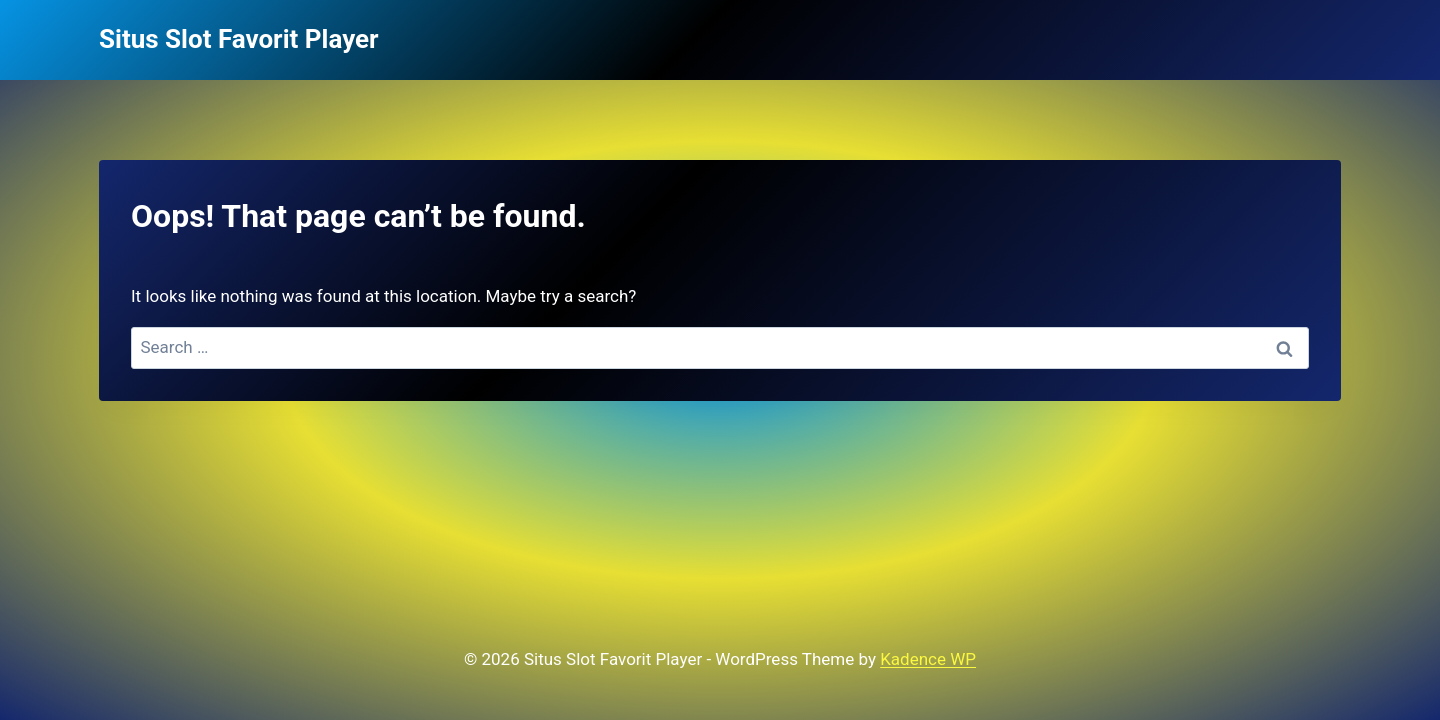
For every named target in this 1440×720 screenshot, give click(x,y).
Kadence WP (928, 659)
